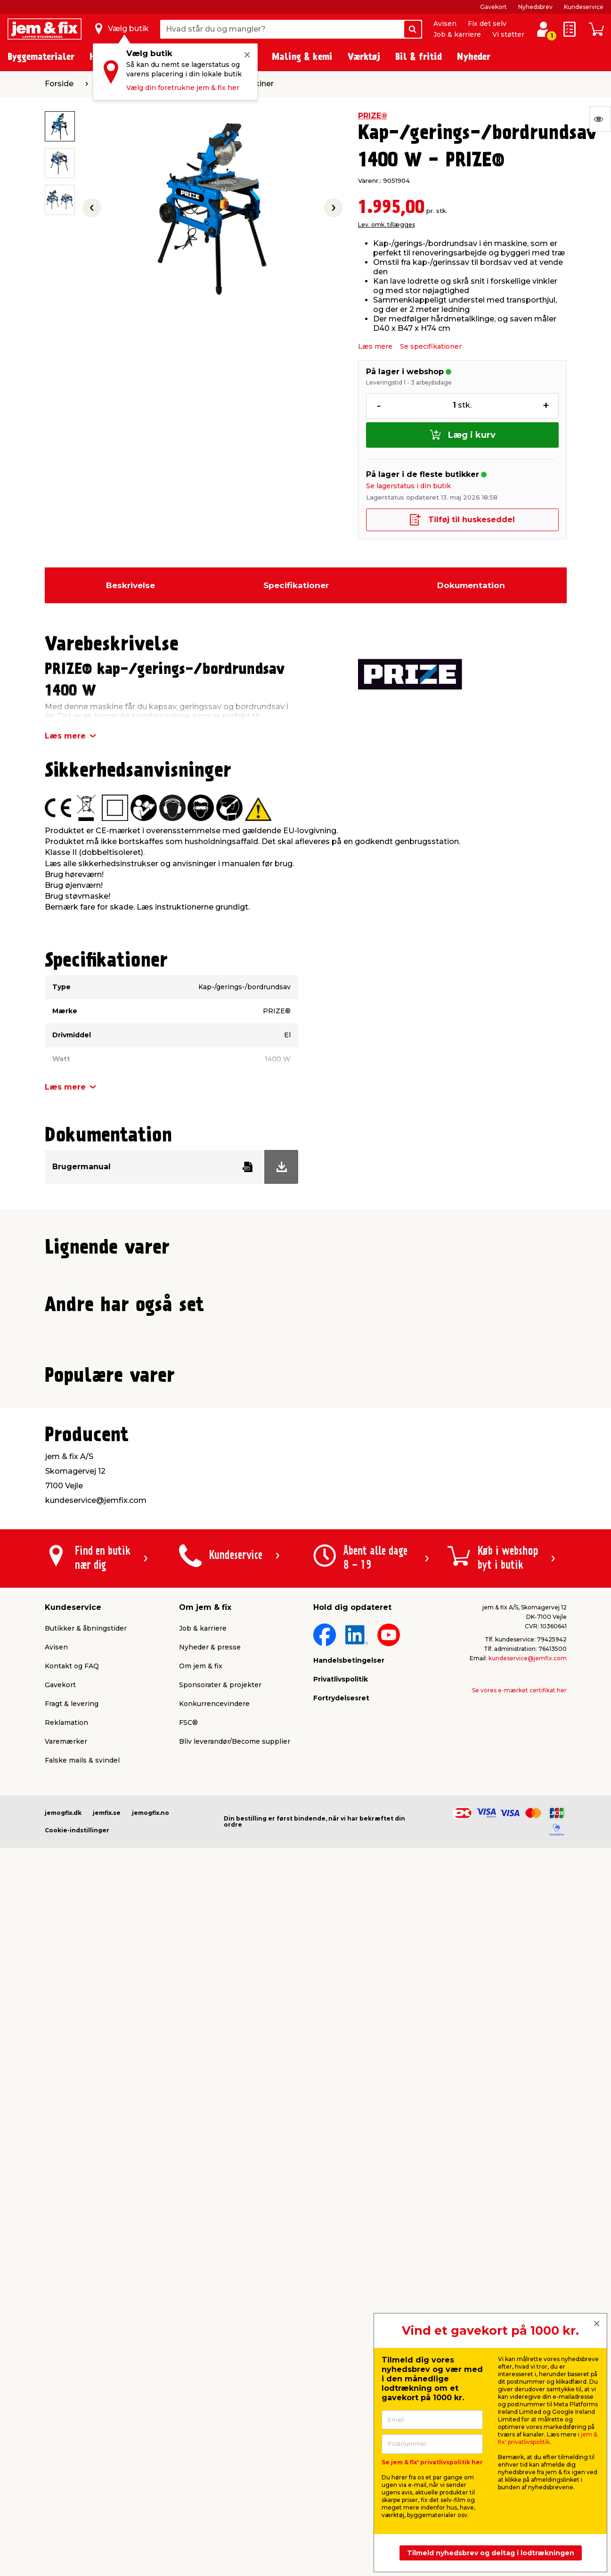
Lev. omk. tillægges (386, 225)
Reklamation (66, 2373)
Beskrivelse (130, 585)
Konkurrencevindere (214, 2354)
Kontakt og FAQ (72, 2316)
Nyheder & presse (210, 2297)
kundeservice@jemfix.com (528, 2308)
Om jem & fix (200, 2316)
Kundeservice (583, 7)
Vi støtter (508, 34)
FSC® (188, 2373)
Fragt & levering (71, 2354)
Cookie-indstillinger (77, 2481)
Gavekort (493, 7)
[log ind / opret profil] (543, 29)
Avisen (444, 23)
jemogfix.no (150, 2463)
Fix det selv (487, 23)
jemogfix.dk (63, 2463)
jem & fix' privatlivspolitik (547, 2438)
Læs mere (375, 346)
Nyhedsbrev (535, 7)
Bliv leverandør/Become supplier (234, 2391)
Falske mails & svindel (82, 2410)
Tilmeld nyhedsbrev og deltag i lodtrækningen (490, 2553)
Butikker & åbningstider (86, 2278)
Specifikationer (296, 585)
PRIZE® (372, 115)
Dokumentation (471, 585)
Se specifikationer (431, 346)
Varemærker (66, 2391)
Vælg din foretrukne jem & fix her (182, 87)
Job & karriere (457, 34)
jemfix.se (107, 2463)
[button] (301, 1470)
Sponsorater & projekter (220, 2335)
